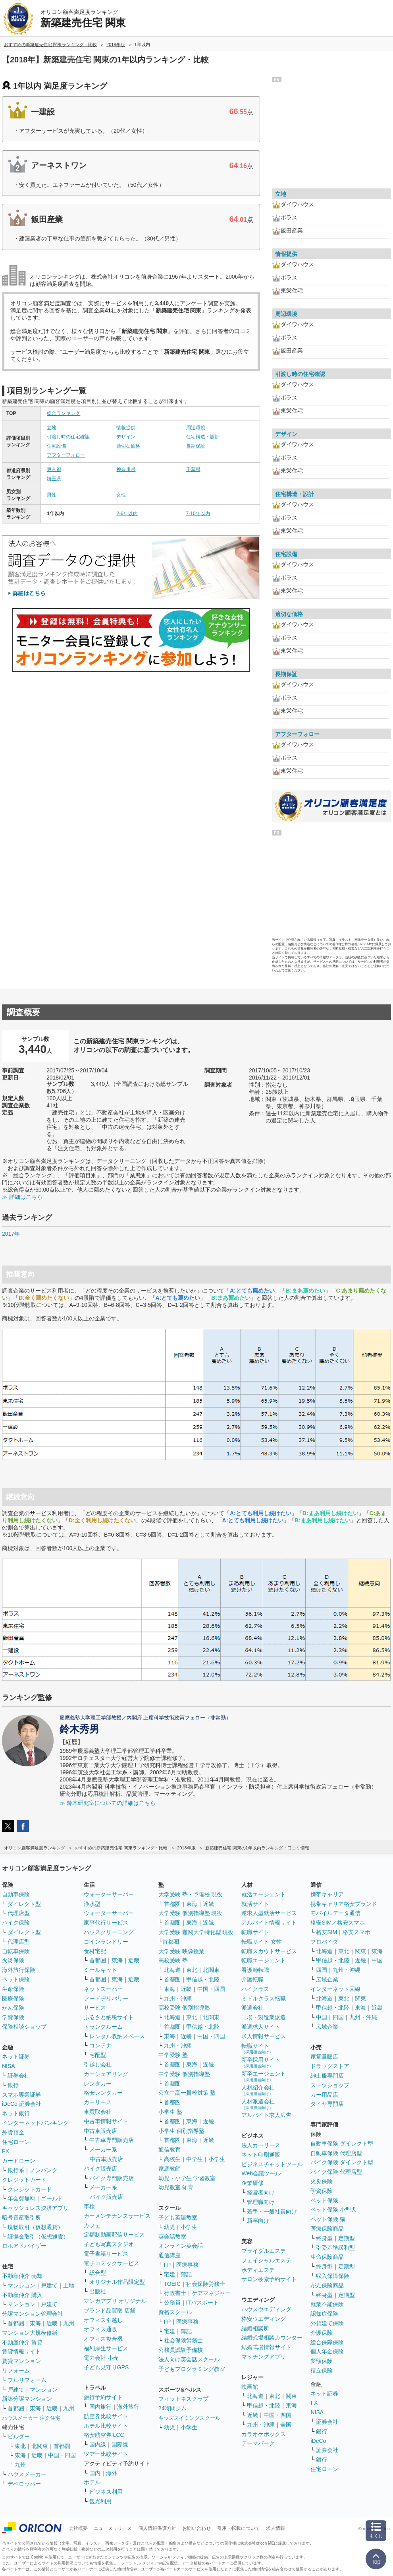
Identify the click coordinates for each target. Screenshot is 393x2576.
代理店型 (19, 1913)
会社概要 (78, 2528)
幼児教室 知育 (175, 2187)
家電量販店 (324, 2056)
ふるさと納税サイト (109, 2017)
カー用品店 (324, 2094)
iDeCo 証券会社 (21, 2104)
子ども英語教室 (177, 2217)
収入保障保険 (332, 2276)
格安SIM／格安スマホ (337, 1922)
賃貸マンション (21, 2361)
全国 (285, 2424)
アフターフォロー (66, 455)
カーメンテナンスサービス (117, 2216)
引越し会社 (98, 2064)
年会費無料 (21, 2198)
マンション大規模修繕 (30, 2333)
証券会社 (19, 2075)
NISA (8, 2066)
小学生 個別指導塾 (181, 2131)
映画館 (249, 2387)
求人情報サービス (263, 2036)
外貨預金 (13, 2132)
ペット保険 (16, 1979)
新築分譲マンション (27, 2399)
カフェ (92, 2225)
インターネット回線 (335, 1989)
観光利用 (100, 2501)
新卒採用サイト (260, 2062)
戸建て (49, 2285)
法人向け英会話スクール (189, 2359)
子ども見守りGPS (106, 2367)
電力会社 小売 (101, 2358)
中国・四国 (62, 2455)
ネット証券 (16, 2056)
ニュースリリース (113, 2528)
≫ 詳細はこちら (22, 1197)
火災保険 (13, 1960)
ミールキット (100, 1970)
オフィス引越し (103, 2320)
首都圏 (16, 2323)
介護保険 (321, 2333)
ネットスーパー (103, 1989)
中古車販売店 (100, 2131)
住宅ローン (16, 2142)
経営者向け (261, 2192)
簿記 (186, 2274)
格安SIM (326, 1932)
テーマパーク (258, 2443)
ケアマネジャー (211, 2293)
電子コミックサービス (111, 2263)
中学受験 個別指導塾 (184, 2074)
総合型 (97, 2273)
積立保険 (321, 2370)
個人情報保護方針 (157, 2528)
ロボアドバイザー (24, 2246)
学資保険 (13, 2017)
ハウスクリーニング (109, 1932)
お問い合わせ (196, 2528)
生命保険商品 (327, 2257)
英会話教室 (172, 2236)
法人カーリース (260, 2145)
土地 (68, 2285)
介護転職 (252, 1979)
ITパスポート (202, 2302)
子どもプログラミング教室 (191, 2369)
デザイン (125, 437)
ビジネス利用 (106, 2492)
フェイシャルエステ (266, 2260)
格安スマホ (356, 1932)
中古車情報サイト (106, 2121)
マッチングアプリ (263, 2356)
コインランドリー (106, 1941)
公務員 (172, 2302)
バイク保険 (16, 1922)
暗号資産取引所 (21, 2217)
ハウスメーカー (27, 2474)
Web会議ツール (261, 2173)
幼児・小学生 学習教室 (187, 2178)
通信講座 (169, 2255)
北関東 (39, 2446)
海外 (111, 2473)
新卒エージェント (263, 2076)
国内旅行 (100, 2406)
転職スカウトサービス (269, 1951)
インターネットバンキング (35, 2123)
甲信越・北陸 (203, 1979)
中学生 (194, 2159)
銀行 (13, 2085)
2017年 (11, 1234)
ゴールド (52, 2198)
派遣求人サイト (260, 2027)
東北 (20, 2446)
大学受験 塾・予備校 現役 (190, 1894)
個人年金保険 (327, 2351)
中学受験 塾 (173, 2055)
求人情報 (275, 2528)
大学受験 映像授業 (181, 1951)
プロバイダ (324, 1941)
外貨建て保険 (327, 2323)
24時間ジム (172, 2408)
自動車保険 (16, 1894)
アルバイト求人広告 (266, 2115)
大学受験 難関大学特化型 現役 (196, 1932)
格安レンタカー (103, 2092)
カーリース (98, 2102)
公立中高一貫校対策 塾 (187, 2092)
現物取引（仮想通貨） (35, 2227)
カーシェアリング (106, 2074)
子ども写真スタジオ (109, 2244)
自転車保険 (16, 1951)
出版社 (97, 2291)
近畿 (52, 2323)
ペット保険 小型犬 (333, 2209)
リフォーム (16, 2370)
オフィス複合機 (103, 2339)
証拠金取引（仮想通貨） (38, 2236)
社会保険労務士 (205, 2284)
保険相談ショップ (24, 2027)
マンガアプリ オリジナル (115, 2301)
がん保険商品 (327, 2285)
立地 (51, 427)
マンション (21, 2285)
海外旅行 (128, 2406)
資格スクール (175, 2312)
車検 (89, 2206)
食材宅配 (95, 1951)
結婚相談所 (255, 2328)
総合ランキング (63, 413)
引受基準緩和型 (335, 2248)
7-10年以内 (198, 513)
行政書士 (175, 2293)
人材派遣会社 (258, 2104)
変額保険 (321, 2361)
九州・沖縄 (178, 1998)
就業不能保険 (327, 2304)
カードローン (18, 2160)
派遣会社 (252, 2007)
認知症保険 (324, 2313)
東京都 (54, 469)
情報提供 (125, 427)
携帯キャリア (327, 1894)
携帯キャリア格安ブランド (343, 1904)
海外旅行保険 (18, 1970)
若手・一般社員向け (272, 2211)
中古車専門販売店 (111, 2140)
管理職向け (261, 2202)
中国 (377, 1960)
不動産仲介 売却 (22, 2276)
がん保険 (13, 2007)
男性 (51, 495)
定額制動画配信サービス (114, 2234)
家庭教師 (169, 2168)
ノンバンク (44, 2170)
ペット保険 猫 (327, 2219)
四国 (321, 1970)
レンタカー (98, 2083)
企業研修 (252, 2183)
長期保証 (195, 446)
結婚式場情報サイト (266, 2347)
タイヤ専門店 (327, 2104)
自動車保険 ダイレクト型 (341, 2143)
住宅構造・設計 (203, 437)
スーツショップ (329, 2085)
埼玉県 (54, 478)
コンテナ (100, 2045)
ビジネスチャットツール (271, 2164)
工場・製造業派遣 (263, 2017)
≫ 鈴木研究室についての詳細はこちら (108, 1803)
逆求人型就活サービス (269, 1913)
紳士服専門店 (327, 2075)
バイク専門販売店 (111, 2178)
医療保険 (13, 1998)
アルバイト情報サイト (269, 1922)
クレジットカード (24, 2180)
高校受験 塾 (173, 1960)
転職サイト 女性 (261, 1941)
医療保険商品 (327, 2228)
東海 (35, 2323)
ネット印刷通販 (260, 2155)
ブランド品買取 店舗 (109, 2310)
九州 (68, 2323)
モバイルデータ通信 (335, 1913)
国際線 (120, 2444)
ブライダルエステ (263, 2251)
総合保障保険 (327, 2342)
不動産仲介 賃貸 (22, 2342)
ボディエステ (258, 2270)
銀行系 (16, 2170)
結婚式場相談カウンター (271, 2337)
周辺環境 (195, 427)
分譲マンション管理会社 (32, 2313)
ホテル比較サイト (106, 2426)
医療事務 (187, 2265)
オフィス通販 (100, 2329)
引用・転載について (238, 2528)
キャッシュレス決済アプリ (35, 2208)
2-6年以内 (126, 513)
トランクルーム (103, 2027)
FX (5, 2151)
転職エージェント (263, 1960)
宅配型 (97, 2055)
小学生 (216, 2159)
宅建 (169, 2274)
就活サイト (255, 1904)
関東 (291, 2396)
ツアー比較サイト (106, 2454)
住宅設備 (56, 446)
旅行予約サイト (103, 2397)
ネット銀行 (16, 2113)
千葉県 (193, 469)
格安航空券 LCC (104, 2435)
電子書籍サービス (106, 2253)
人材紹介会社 (258, 2090)
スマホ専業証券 (21, 2094)
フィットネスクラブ (183, 2399)
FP (167, 2265)
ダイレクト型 (24, 1904)
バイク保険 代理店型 (336, 2172)
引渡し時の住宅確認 (68, 437)
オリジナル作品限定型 (117, 2282)
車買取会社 (98, 2112)
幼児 (169, 2227)
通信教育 (169, 2149)
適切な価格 (128, 446)
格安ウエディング (263, 2319)
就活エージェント (263, 1894)
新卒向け (258, 2220)
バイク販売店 (100, 2168)
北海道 (172, 1970)
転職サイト (255, 1932)
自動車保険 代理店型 (336, 2153)
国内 (94, 2473)
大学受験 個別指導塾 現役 (190, 1913)
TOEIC (172, 2284)
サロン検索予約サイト (269, 2279)
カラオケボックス (263, 2434)
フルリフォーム (27, 2380)
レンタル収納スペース (117, 2036)
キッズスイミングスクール (189, 2418)
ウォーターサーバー (109, 1894)
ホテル (92, 2482)
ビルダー (19, 2436)
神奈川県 (125, 469)
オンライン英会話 (180, 2246)
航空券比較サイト (106, 2416)
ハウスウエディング (266, 2309)
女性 (121, 495)
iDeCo (318, 2441)
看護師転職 (255, 1970)
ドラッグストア (329, 2066)
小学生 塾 (170, 2112)
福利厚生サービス (106, 2348)
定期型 (346, 2238)
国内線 (97, 2444)
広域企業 (327, 1979)
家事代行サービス (106, 1922)
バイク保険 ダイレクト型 (341, 2162)
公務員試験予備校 (180, 2350)
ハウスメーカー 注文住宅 (31, 2418)
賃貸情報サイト (21, 2351)
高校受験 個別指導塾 (184, 2007)
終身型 (324, 2238)
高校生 (172, 2159)
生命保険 (13, 1989)
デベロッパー (24, 2484)
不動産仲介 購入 (22, 2295)
